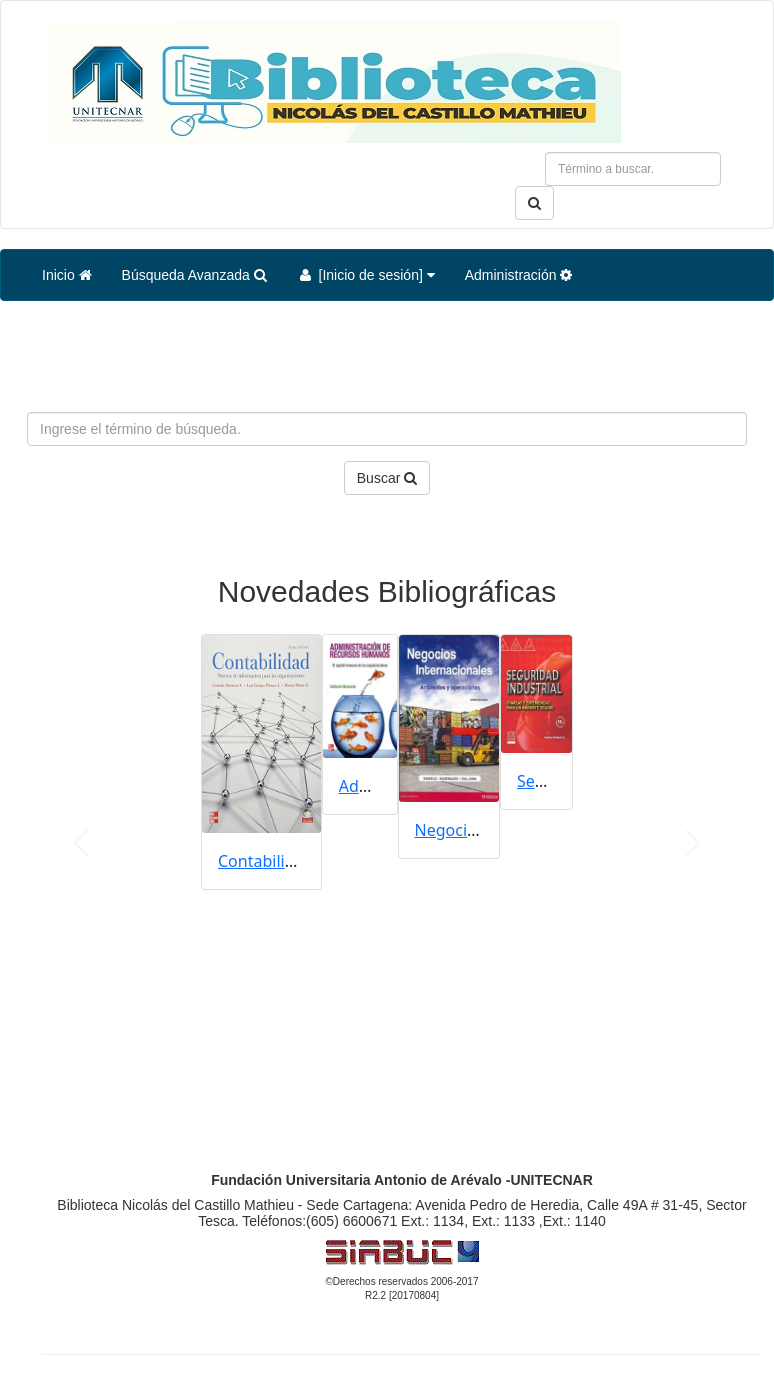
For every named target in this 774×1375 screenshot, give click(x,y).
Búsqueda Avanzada (194, 275)
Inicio (67, 275)
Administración (519, 275)
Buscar (387, 478)
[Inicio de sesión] (366, 275)
